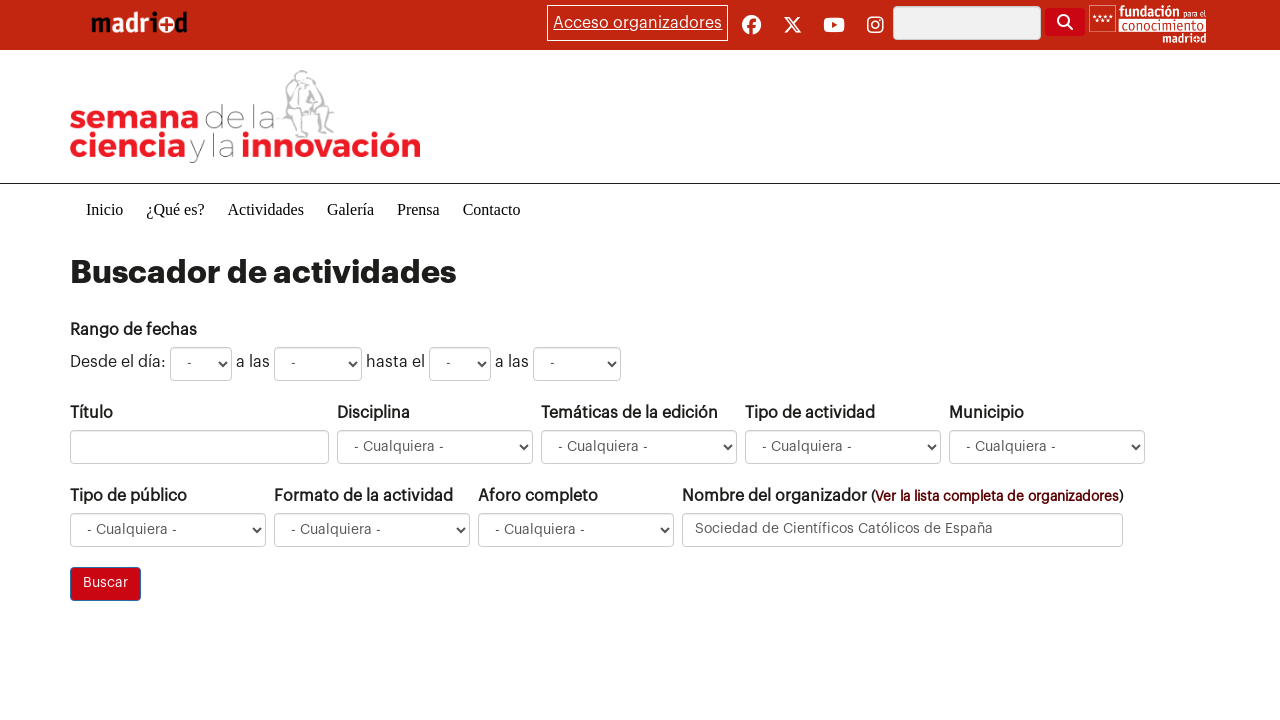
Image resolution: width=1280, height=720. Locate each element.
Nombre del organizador (902, 496)
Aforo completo (538, 496)
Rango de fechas (133, 330)
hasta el (395, 362)
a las (253, 362)
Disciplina (373, 413)
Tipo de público (128, 496)
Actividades (266, 209)
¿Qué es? (175, 209)
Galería (350, 209)
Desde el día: (118, 362)
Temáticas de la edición (629, 413)
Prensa (418, 209)
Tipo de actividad (810, 413)
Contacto (492, 209)
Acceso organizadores (637, 23)
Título (91, 413)
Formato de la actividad (363, 496)
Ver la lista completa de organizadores (997, 496)
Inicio (104, 209)
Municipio (986, 413)
